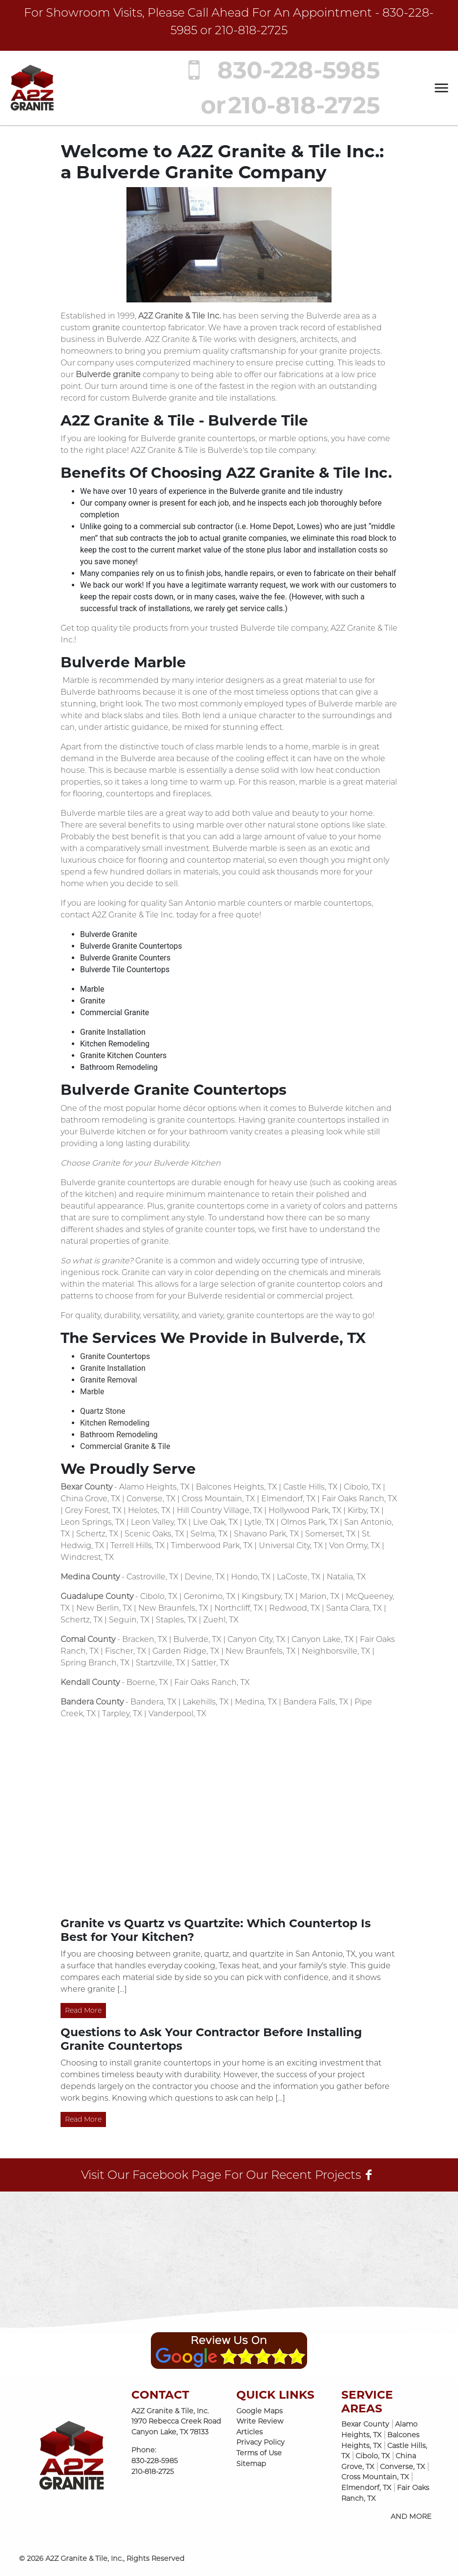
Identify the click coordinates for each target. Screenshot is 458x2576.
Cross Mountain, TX (375, 2476)
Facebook (160, 2175)
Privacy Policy (260, 2442)
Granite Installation (113, 1368)
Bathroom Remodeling (119, 1434)
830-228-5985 (276, 70)
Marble (92, 1391)
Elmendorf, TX (366, 2487)
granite (106, 327)
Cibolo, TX (372, 2455)
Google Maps (259, 2410)
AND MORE (411, 2516)
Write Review (259, 2421)
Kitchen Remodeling (114, 1422)
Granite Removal (108, 1379)
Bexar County (365, 2424)
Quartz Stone (102, 1411)
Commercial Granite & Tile (125, 1446)
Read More (83, 2010)
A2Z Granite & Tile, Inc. (84, 2558)
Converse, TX (402, 2466)
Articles (249, 2431)
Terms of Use (259, 2452)
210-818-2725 (251, 30)
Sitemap (251, 2463)
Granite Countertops (115, 1356)
